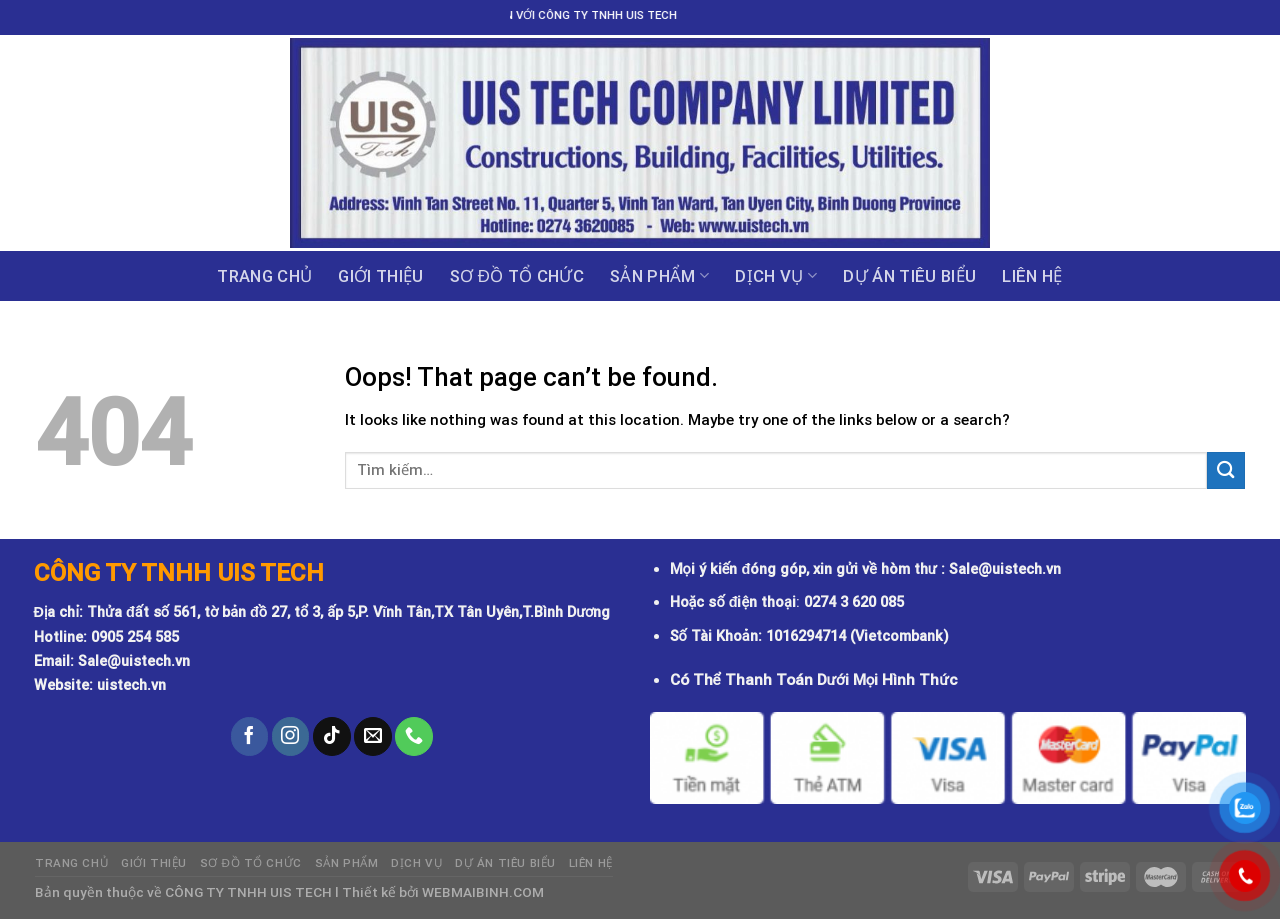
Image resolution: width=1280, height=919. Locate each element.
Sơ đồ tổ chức (517, 276)
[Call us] (414, 736)
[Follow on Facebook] (250, 736)
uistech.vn (131, 685)
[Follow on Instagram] (291, 736)
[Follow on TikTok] (332, 736)
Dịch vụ (776, 276)
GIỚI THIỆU (380, 276)
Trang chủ (264, 276)
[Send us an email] (373, 736)
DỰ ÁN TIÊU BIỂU (909, 276)
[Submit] (1226, 470)
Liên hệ (1032, 276)
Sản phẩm (659, 276)
